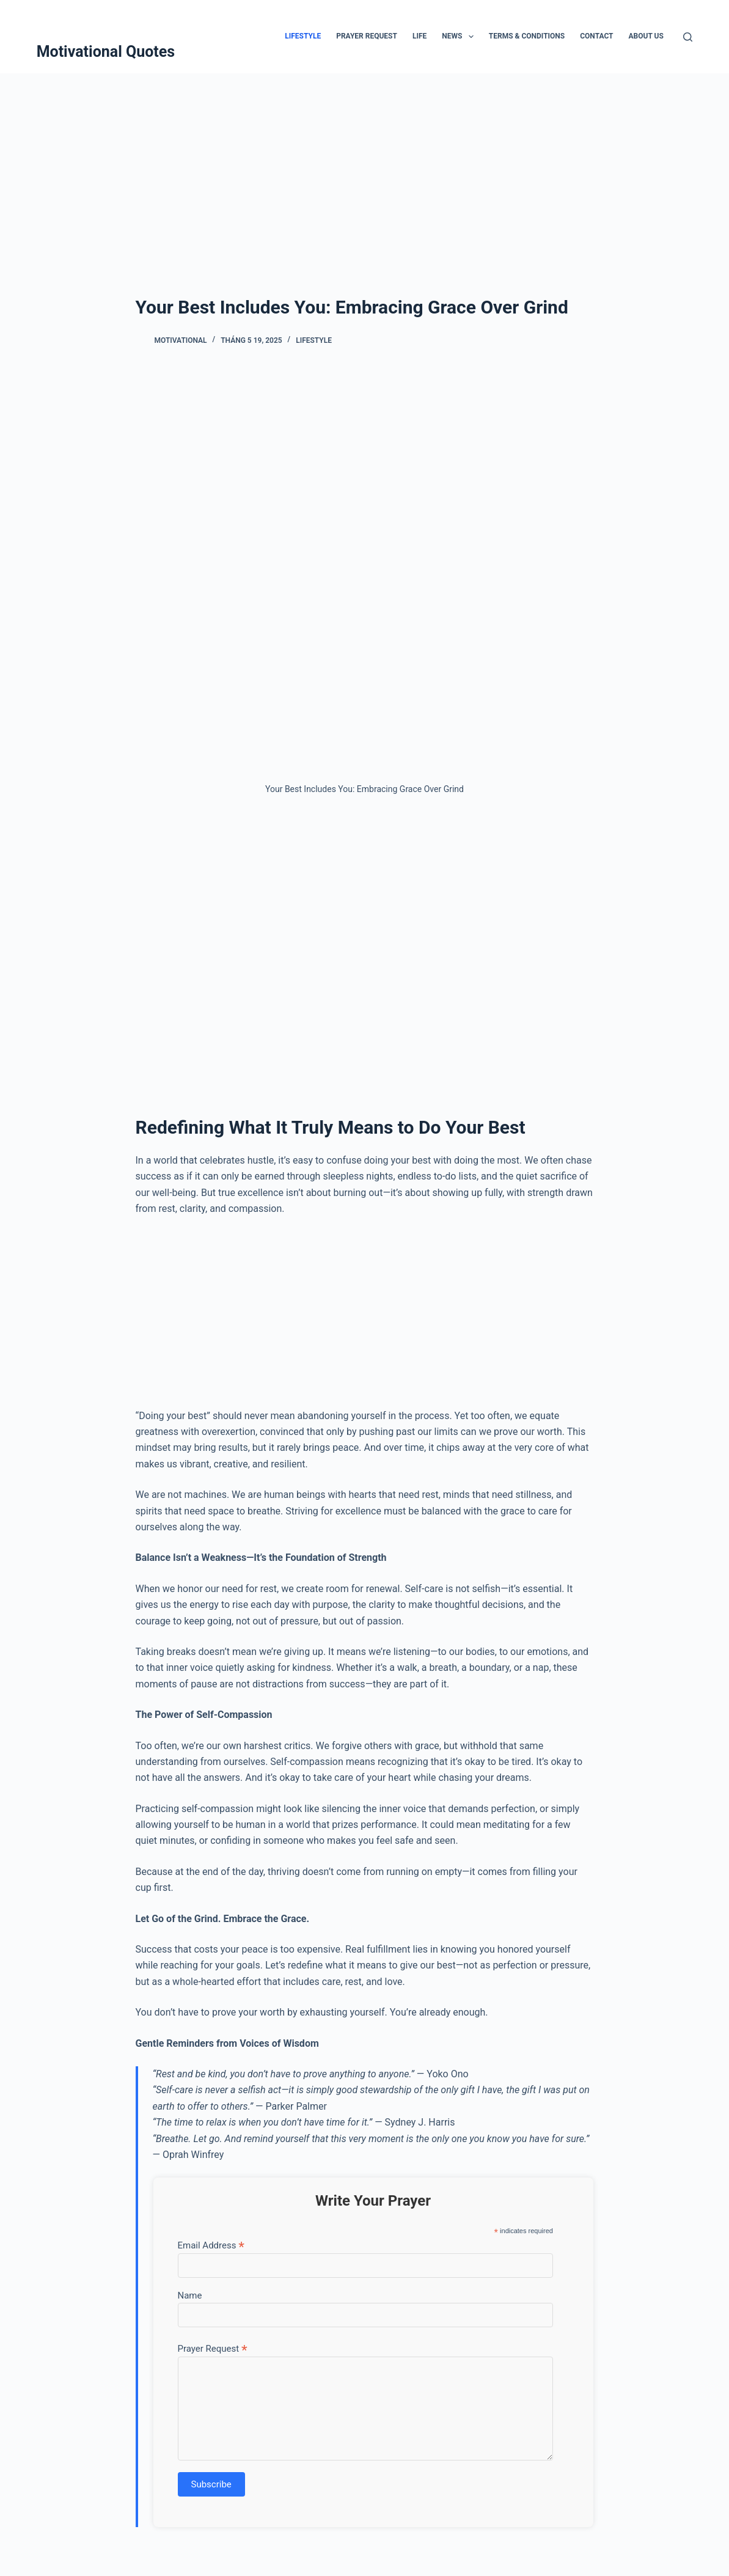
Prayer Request (366, 36)
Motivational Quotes (106, 52)
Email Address (211, 2245)
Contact (596, 36)
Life (419, 36)
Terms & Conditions (527, 36)
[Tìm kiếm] (687, 37)
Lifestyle (303, 36)
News (460, 36)
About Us (646, 36)
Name (190, 2295)
